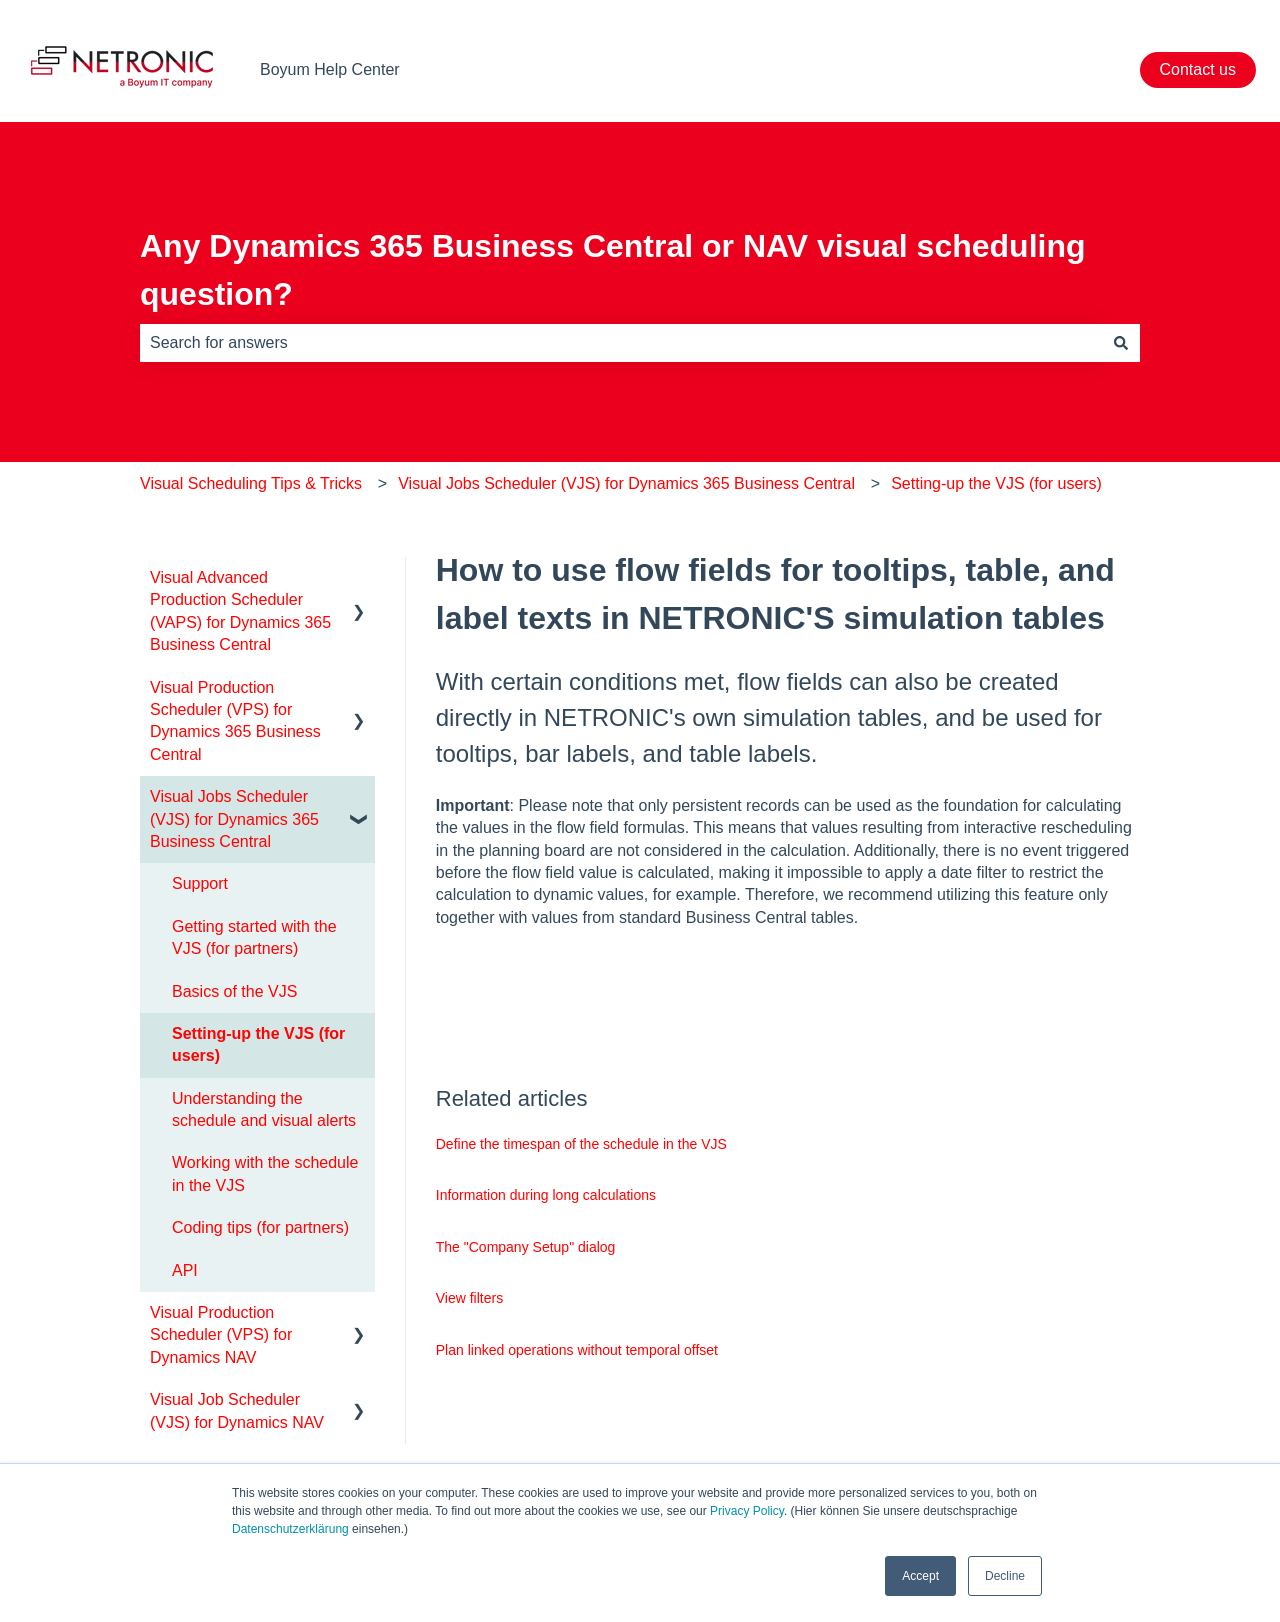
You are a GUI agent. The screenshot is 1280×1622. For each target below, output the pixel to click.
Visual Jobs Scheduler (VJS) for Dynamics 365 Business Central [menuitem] (234, 819)
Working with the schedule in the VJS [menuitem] (265, 1173)
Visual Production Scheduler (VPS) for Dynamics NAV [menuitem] (221, 1335)
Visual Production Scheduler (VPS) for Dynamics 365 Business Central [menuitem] (235, 721)
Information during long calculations (546, 1195)
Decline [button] (1005, 1576)
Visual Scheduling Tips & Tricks (251, 483)
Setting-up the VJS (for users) (996, 483)
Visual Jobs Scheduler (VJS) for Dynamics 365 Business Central (626, 483)
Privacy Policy (747, 1511)
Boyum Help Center (330, 69)
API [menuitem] (185, 1270)
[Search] (1121, 343)
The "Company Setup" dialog (526, 1247)
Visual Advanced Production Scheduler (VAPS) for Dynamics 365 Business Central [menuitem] (240, 611)
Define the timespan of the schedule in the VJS (581, 1144)
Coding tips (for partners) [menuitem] (260, 1227)
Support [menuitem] (200, 883)
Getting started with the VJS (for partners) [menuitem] (254, 937)
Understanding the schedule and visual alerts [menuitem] (264, 1109)
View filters (469, 1298)
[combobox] (621, 343)
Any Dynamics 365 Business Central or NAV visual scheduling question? (613, 270)
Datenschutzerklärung (290, 1529)
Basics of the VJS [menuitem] (234, 991)
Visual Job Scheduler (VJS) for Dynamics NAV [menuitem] (237, 1410)
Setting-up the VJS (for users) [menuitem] (258, 1044)
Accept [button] (920, 1576)
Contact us (1198, 69)
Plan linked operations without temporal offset (577, 1350)
